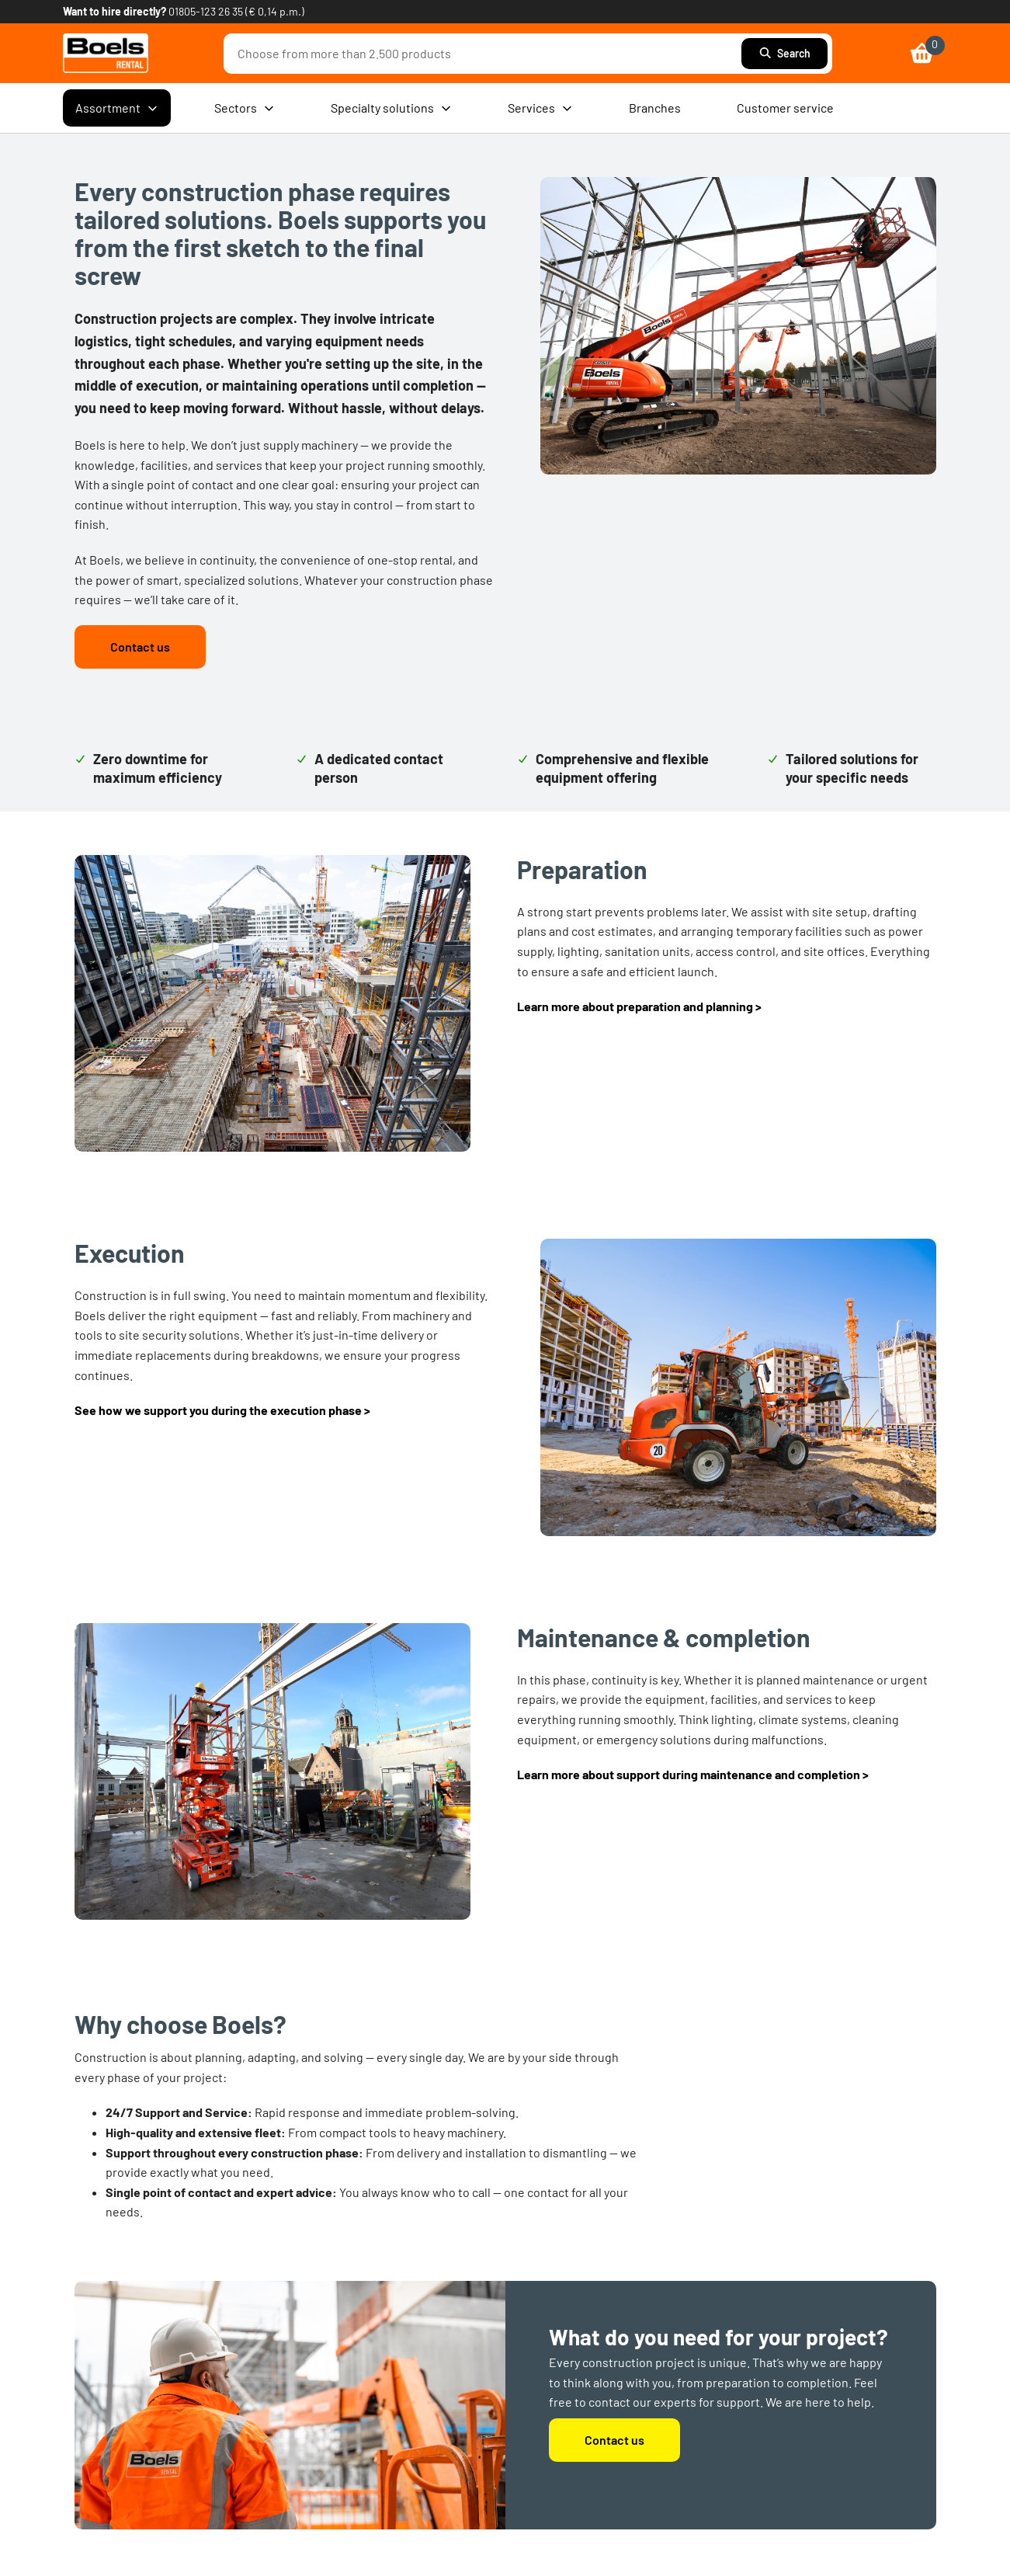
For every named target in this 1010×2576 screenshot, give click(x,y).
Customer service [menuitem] (785, 107)
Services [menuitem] (540, 108)
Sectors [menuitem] (244, 108)
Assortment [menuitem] (116, 108)
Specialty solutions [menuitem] (391, 108)
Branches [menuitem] (655, 107)
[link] (105, 53)
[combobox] (486, 53)
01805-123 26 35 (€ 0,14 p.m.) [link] (236, 11)
